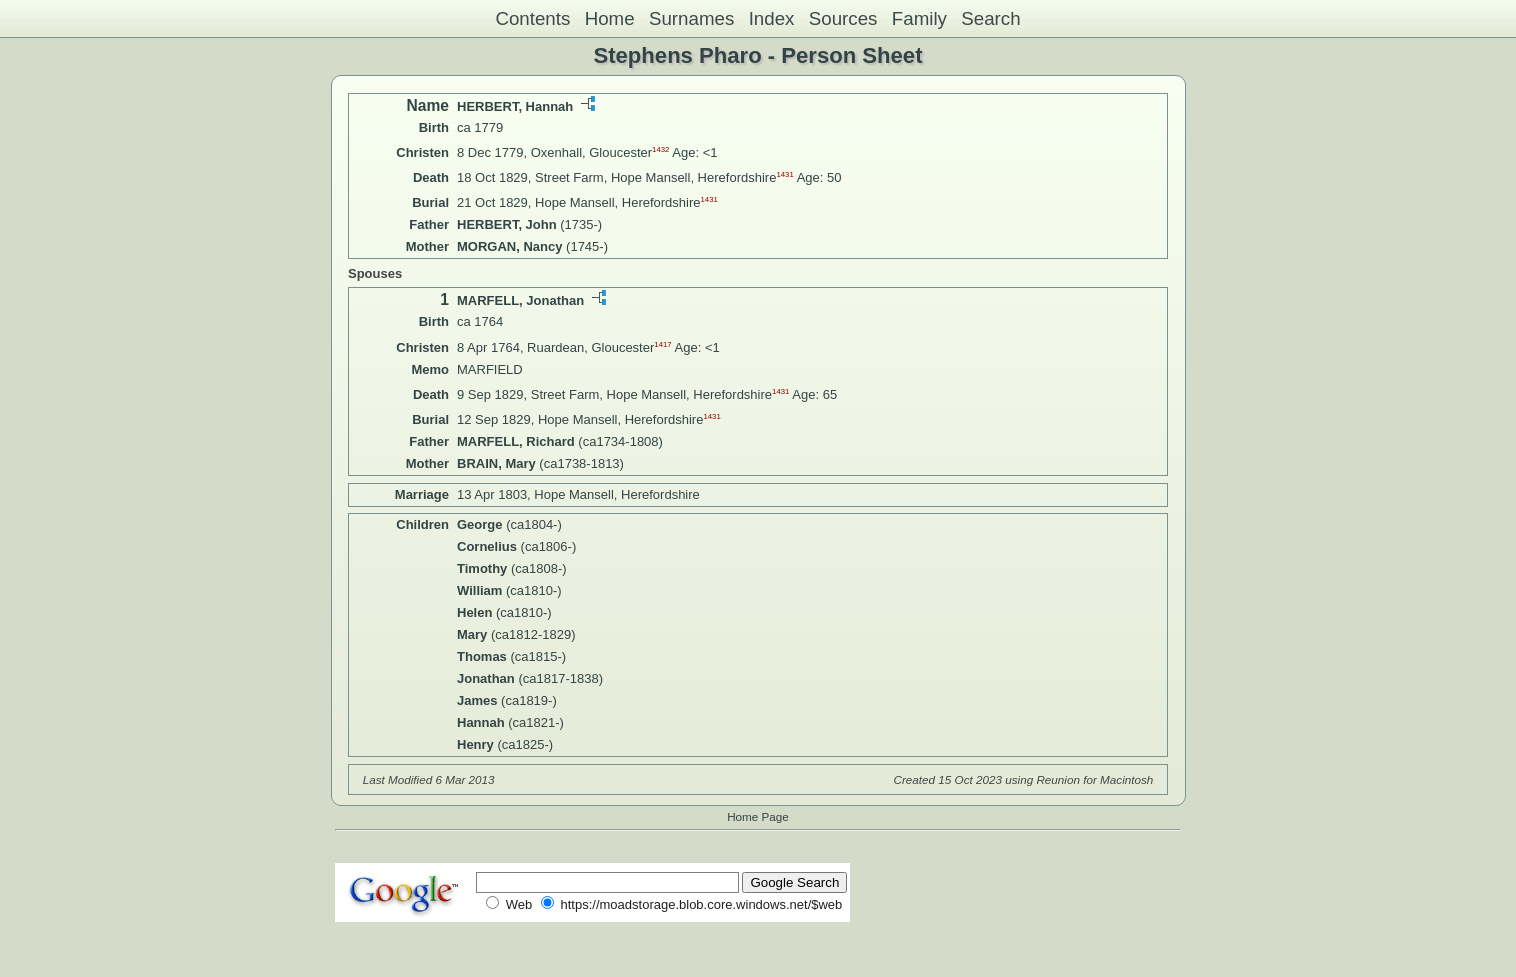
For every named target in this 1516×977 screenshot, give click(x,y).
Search (990, 18)
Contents (532, 18)
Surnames (691, 18)
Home (610, 18)
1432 (660, 149)
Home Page (758, 816)
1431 (784, 174)
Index (772, 18)
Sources (843, 18)
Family (919, 18)
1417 (662, 343)
